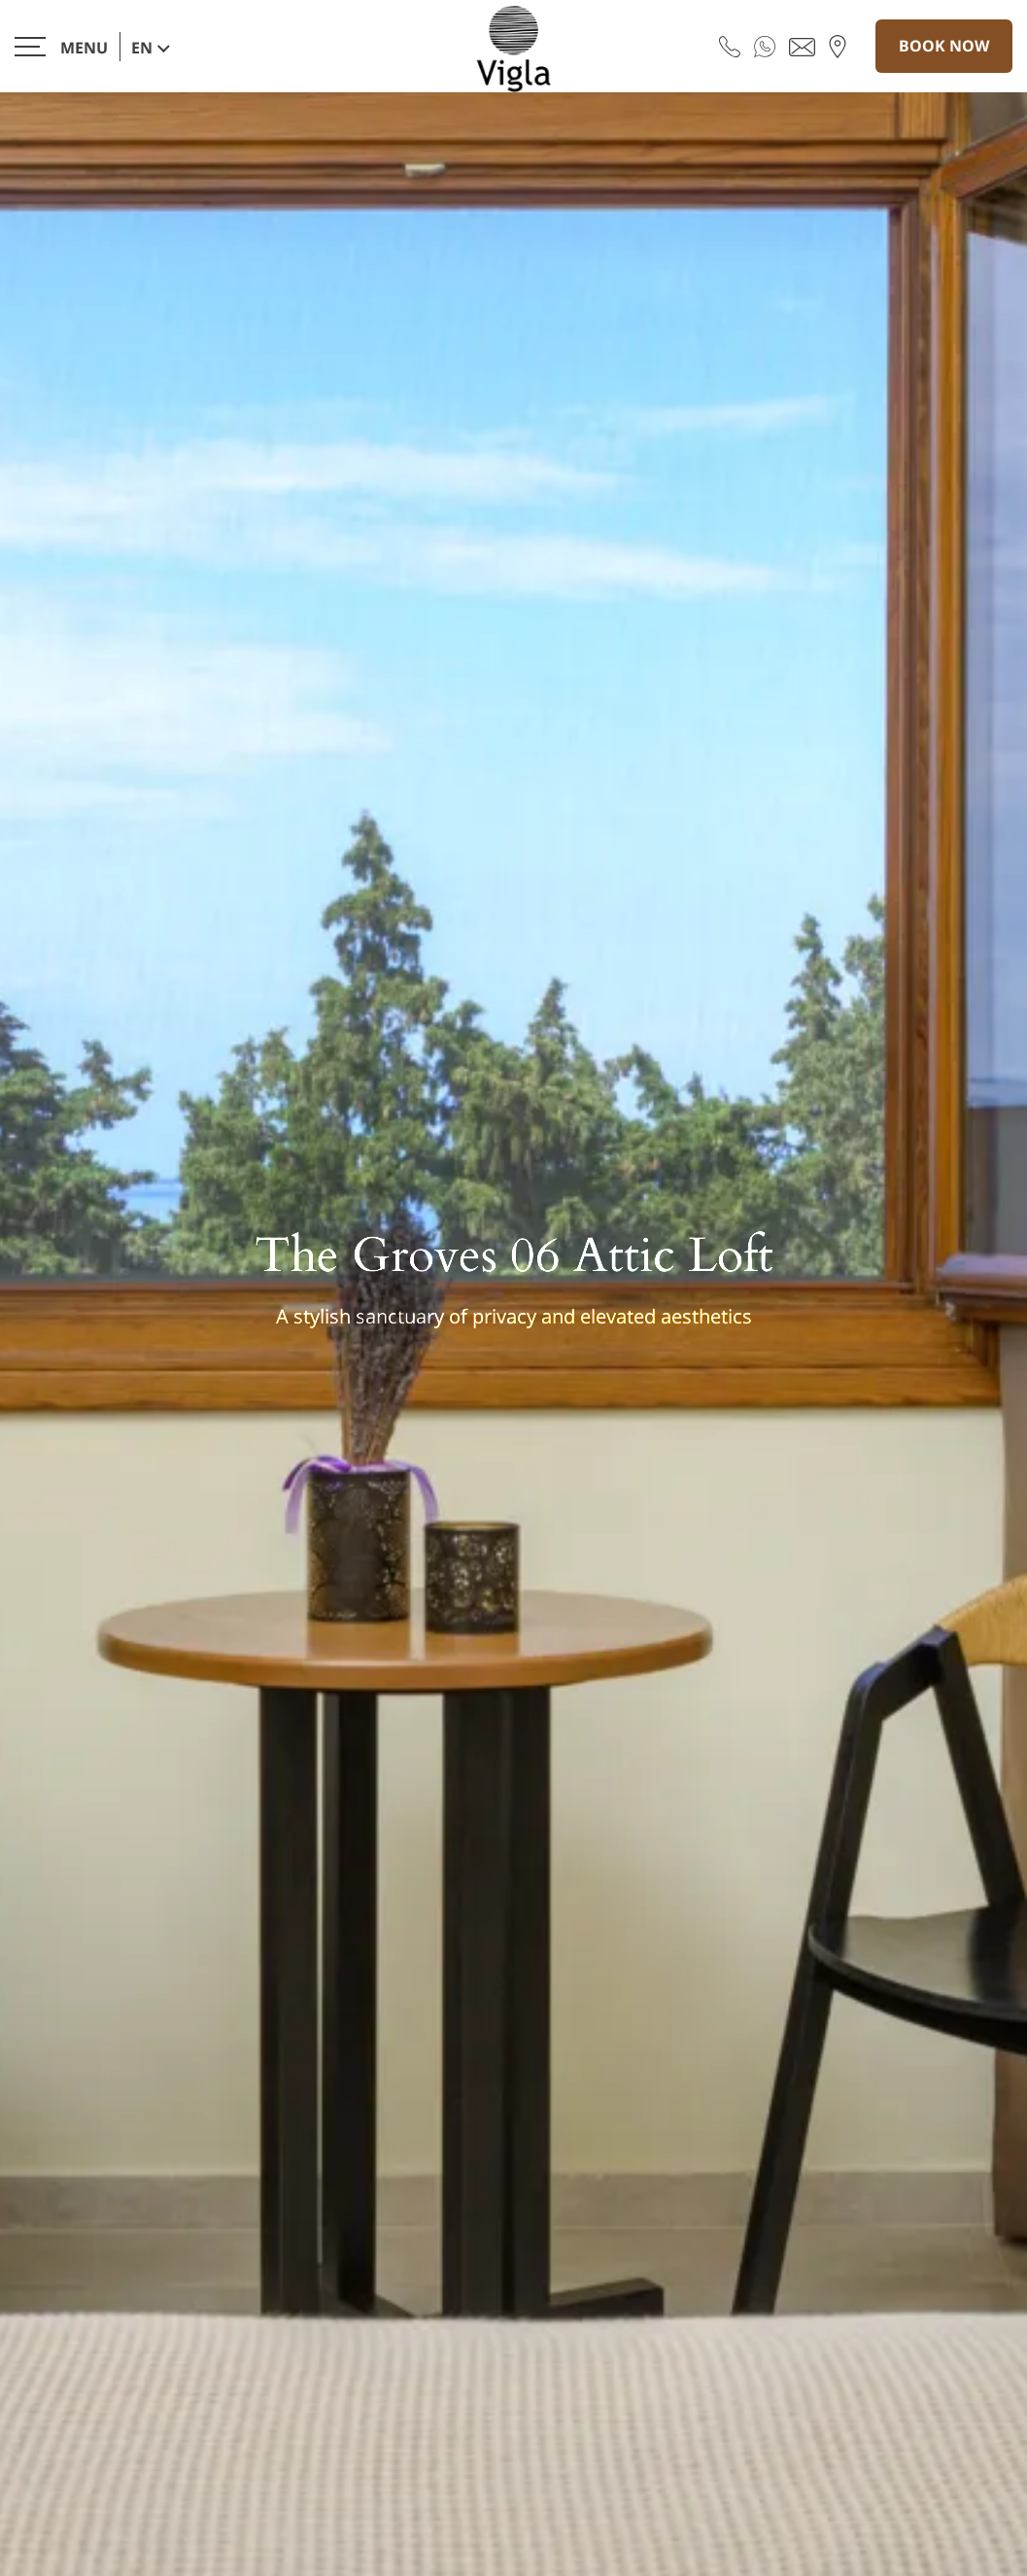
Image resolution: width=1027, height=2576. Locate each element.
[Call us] (729, 45)
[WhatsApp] (764, 45)
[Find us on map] (837, 45)
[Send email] (802, 45)
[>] (61, 46)
